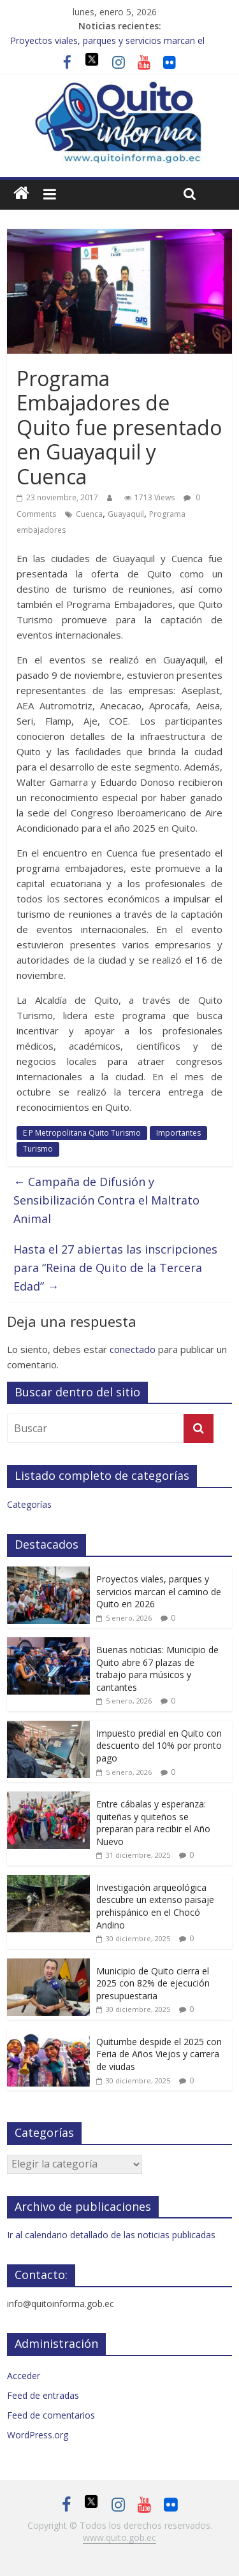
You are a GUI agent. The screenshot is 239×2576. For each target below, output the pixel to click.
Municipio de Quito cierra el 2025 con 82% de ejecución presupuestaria (153, 1983)
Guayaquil (126, 514)
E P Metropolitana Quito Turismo (82, 1132)
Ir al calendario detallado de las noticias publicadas (111, 2235)
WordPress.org (37, 2435)
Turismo (38, 1148)
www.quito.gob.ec (119, 2537)
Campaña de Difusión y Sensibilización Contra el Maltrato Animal (106, 1200)
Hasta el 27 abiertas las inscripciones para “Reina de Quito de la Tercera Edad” (115, 1267)
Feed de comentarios (51, 2415)
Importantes (178, 1132)
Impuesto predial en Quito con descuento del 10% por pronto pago (159, 1745)
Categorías (29, 1504)
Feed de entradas (43, 2395)
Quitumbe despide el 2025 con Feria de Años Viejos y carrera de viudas (159, 2054)
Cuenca (89, 514)
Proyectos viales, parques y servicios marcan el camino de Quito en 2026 (158, 1591)
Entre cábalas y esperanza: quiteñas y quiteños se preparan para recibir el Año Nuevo (153, 1823)
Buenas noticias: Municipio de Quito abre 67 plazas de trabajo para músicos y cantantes (157, 1668)
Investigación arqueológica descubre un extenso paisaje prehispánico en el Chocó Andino (155, 1906)
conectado (133, 1349)
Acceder (23, 2376)
